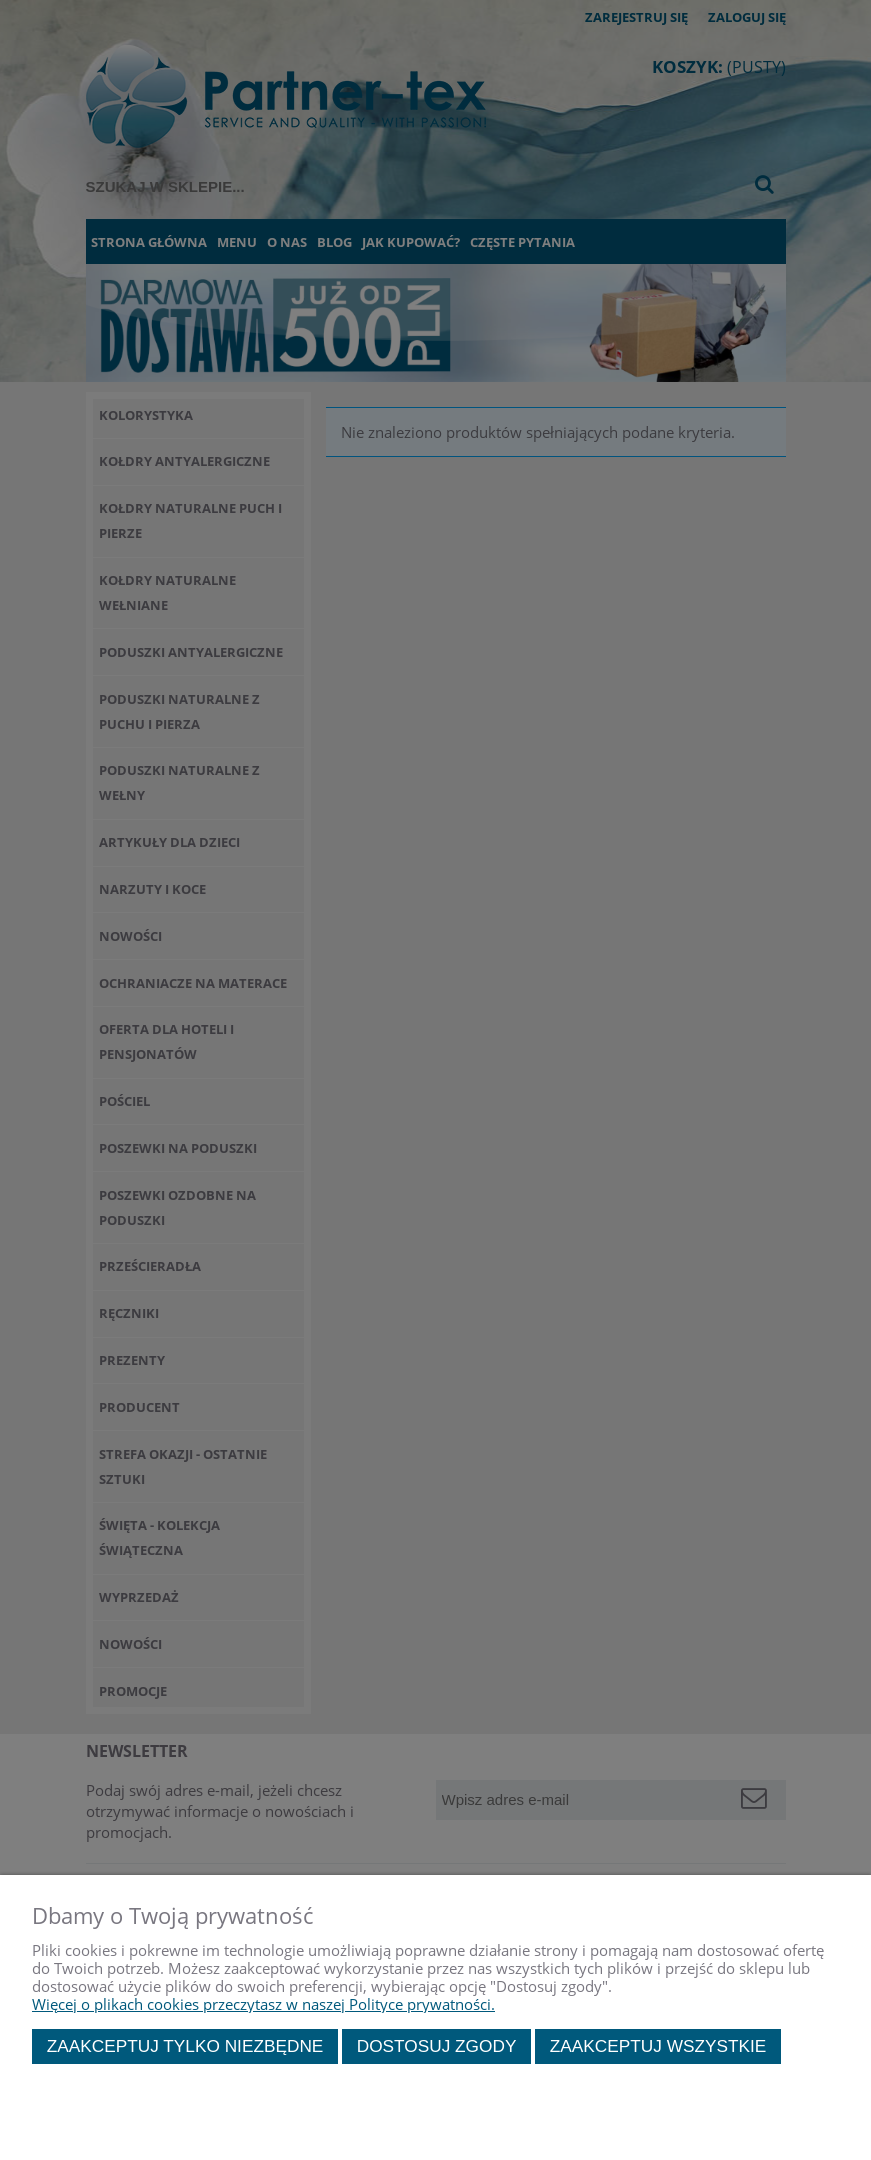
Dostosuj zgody (437, 2046)
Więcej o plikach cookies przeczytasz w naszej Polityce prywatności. (263, 2004)
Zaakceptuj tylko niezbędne (185, 2046)
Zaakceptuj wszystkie (658, 2046)
